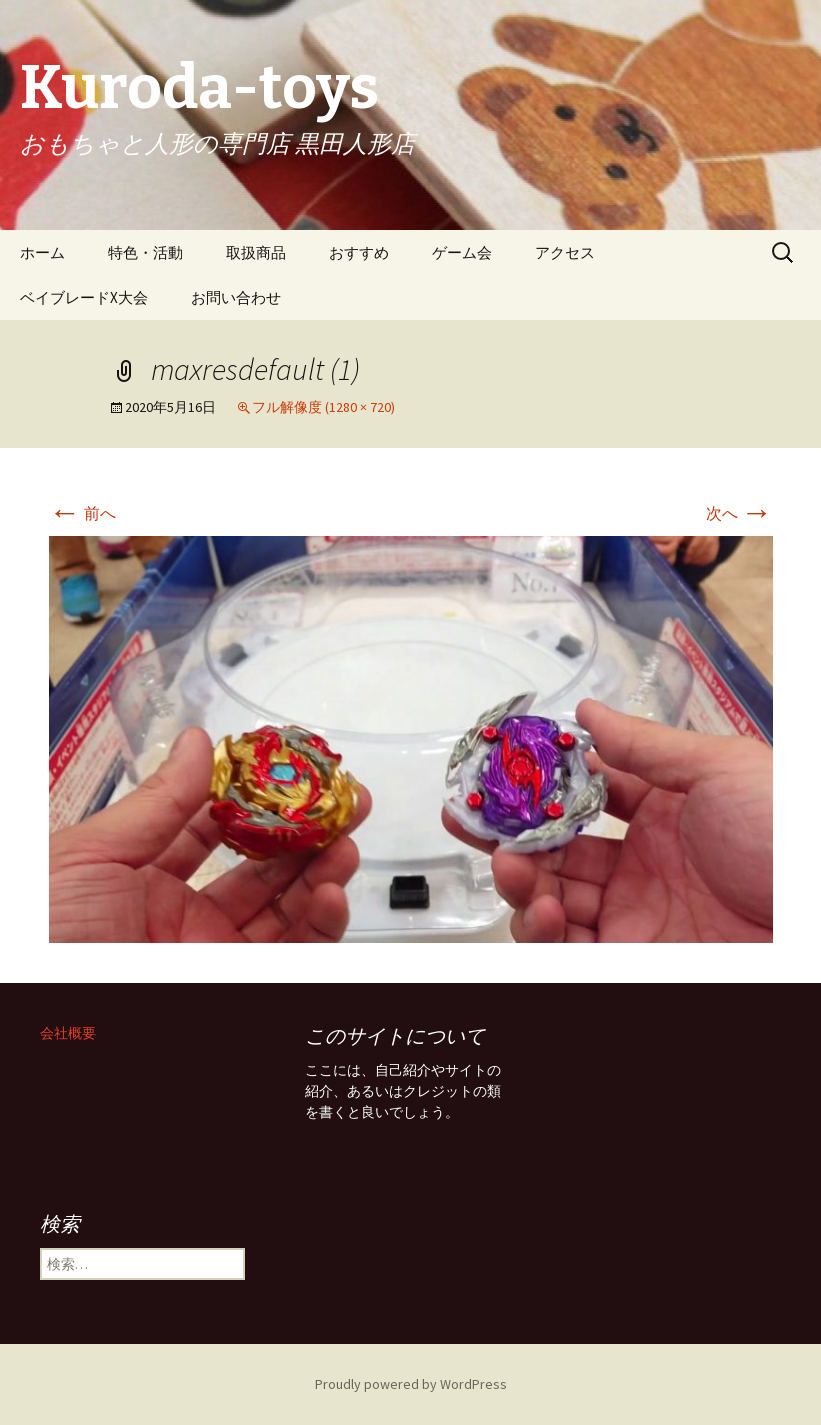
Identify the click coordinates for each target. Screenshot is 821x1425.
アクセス (565, 252)
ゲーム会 (462, 252)
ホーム (42, 252)
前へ (82, 513)
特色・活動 (145, 252)
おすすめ (359, 252)
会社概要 (68, 1033)
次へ (739, 513)
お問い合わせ (236, 297)
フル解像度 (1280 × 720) (323, 407)
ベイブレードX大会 (84, 297)
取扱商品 (256, 252)
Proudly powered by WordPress (411, 1384)
